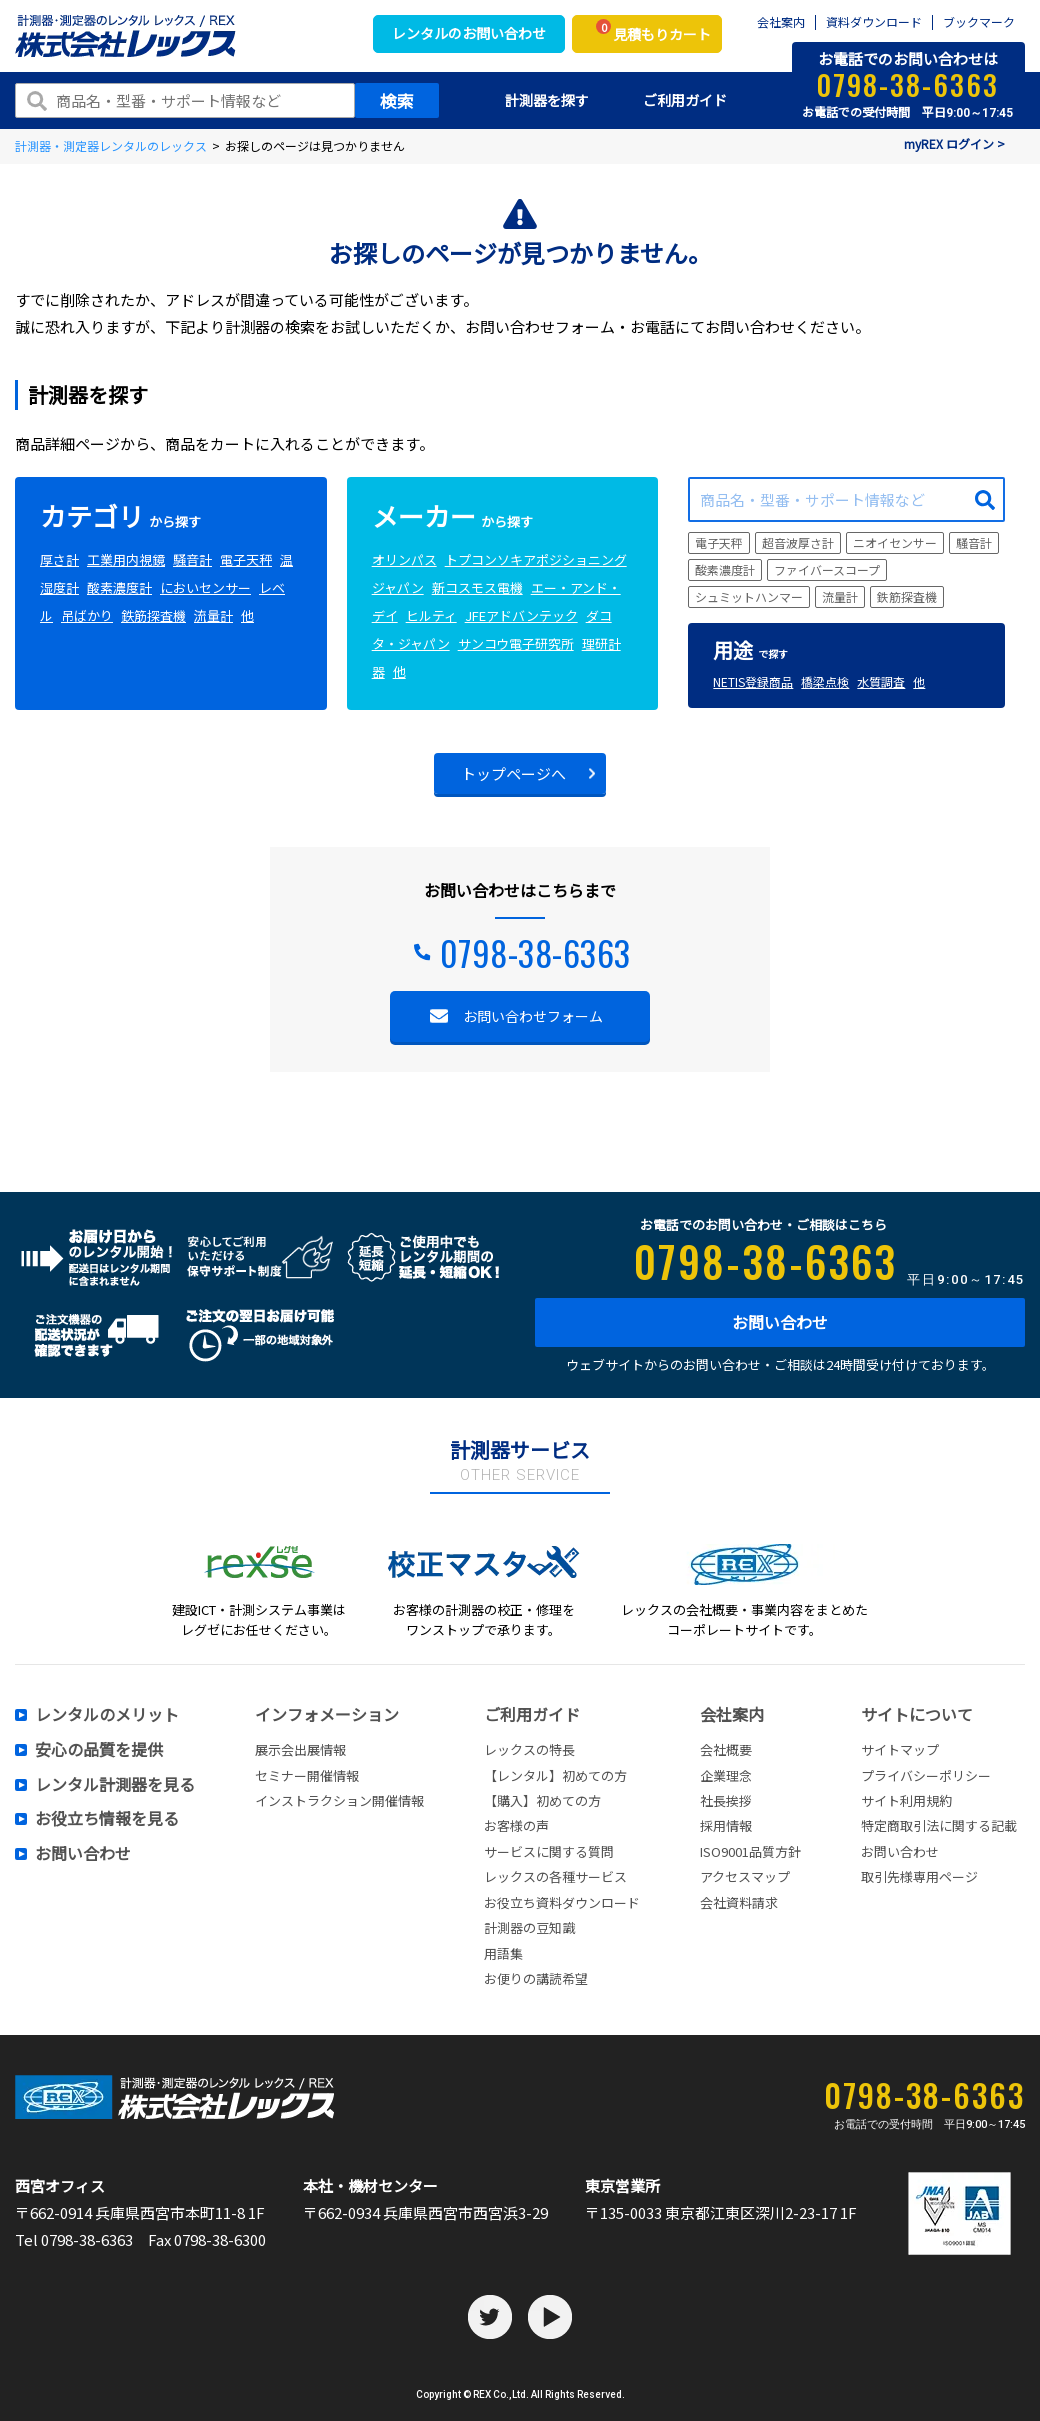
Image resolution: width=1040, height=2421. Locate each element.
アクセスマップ (745, 1876)
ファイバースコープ (827, 569)
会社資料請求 (739, 1902)
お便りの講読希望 (536, 1978)
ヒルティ (431, 615)
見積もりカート (653, 32)
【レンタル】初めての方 (555, 1775)
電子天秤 (246, 559)
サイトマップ (900, 1749)
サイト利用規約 (906, 1800)
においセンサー (205, 587)
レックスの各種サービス (555, 1876)
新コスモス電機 (477, 587)
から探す (120, 521)
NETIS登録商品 (753, 681)
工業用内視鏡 (126, 559)
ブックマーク (979, 22)
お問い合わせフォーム (533, 1016)
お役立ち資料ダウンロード (562, 1902)
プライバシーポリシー (926, 1775)
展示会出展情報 (300, 1749)
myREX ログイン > (954, 143)
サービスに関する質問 (549, 1851)
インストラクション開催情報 (339, 1800)
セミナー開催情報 (307, 1775)
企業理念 (726, 1775)
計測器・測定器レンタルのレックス (111, 145)
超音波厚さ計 (798, 542)
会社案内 (781, 22)
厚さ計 (59, 559)
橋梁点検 (825, 681)
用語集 (503, 1953)
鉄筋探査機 (153, 615)
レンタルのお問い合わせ (469, 33)
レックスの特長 (529, 1749)
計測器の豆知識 (529, 1927)
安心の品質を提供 (99, 1750)
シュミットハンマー (749, 596)
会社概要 (726, 1749)
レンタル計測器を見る (115, 1785)
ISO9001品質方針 (750, 1851)
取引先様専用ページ (919, 1876)
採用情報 (726, 1825)
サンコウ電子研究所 (516, 643)
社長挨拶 (726, 1800)
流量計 (213, 615)
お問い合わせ (780, 1322)
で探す (750, 653)
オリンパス (404, 559)
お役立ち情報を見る (107, 1819)
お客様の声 (516, 1825)
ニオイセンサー (895, 542)
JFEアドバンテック (521, 615)
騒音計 (192, 559)
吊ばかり (87, 615)
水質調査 (881, 681)
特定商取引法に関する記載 (939, 1825)
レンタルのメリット (107, 1715)
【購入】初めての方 (542, 1800)
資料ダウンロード (874, 22)
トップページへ (513, 773)
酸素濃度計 (119, 587)
